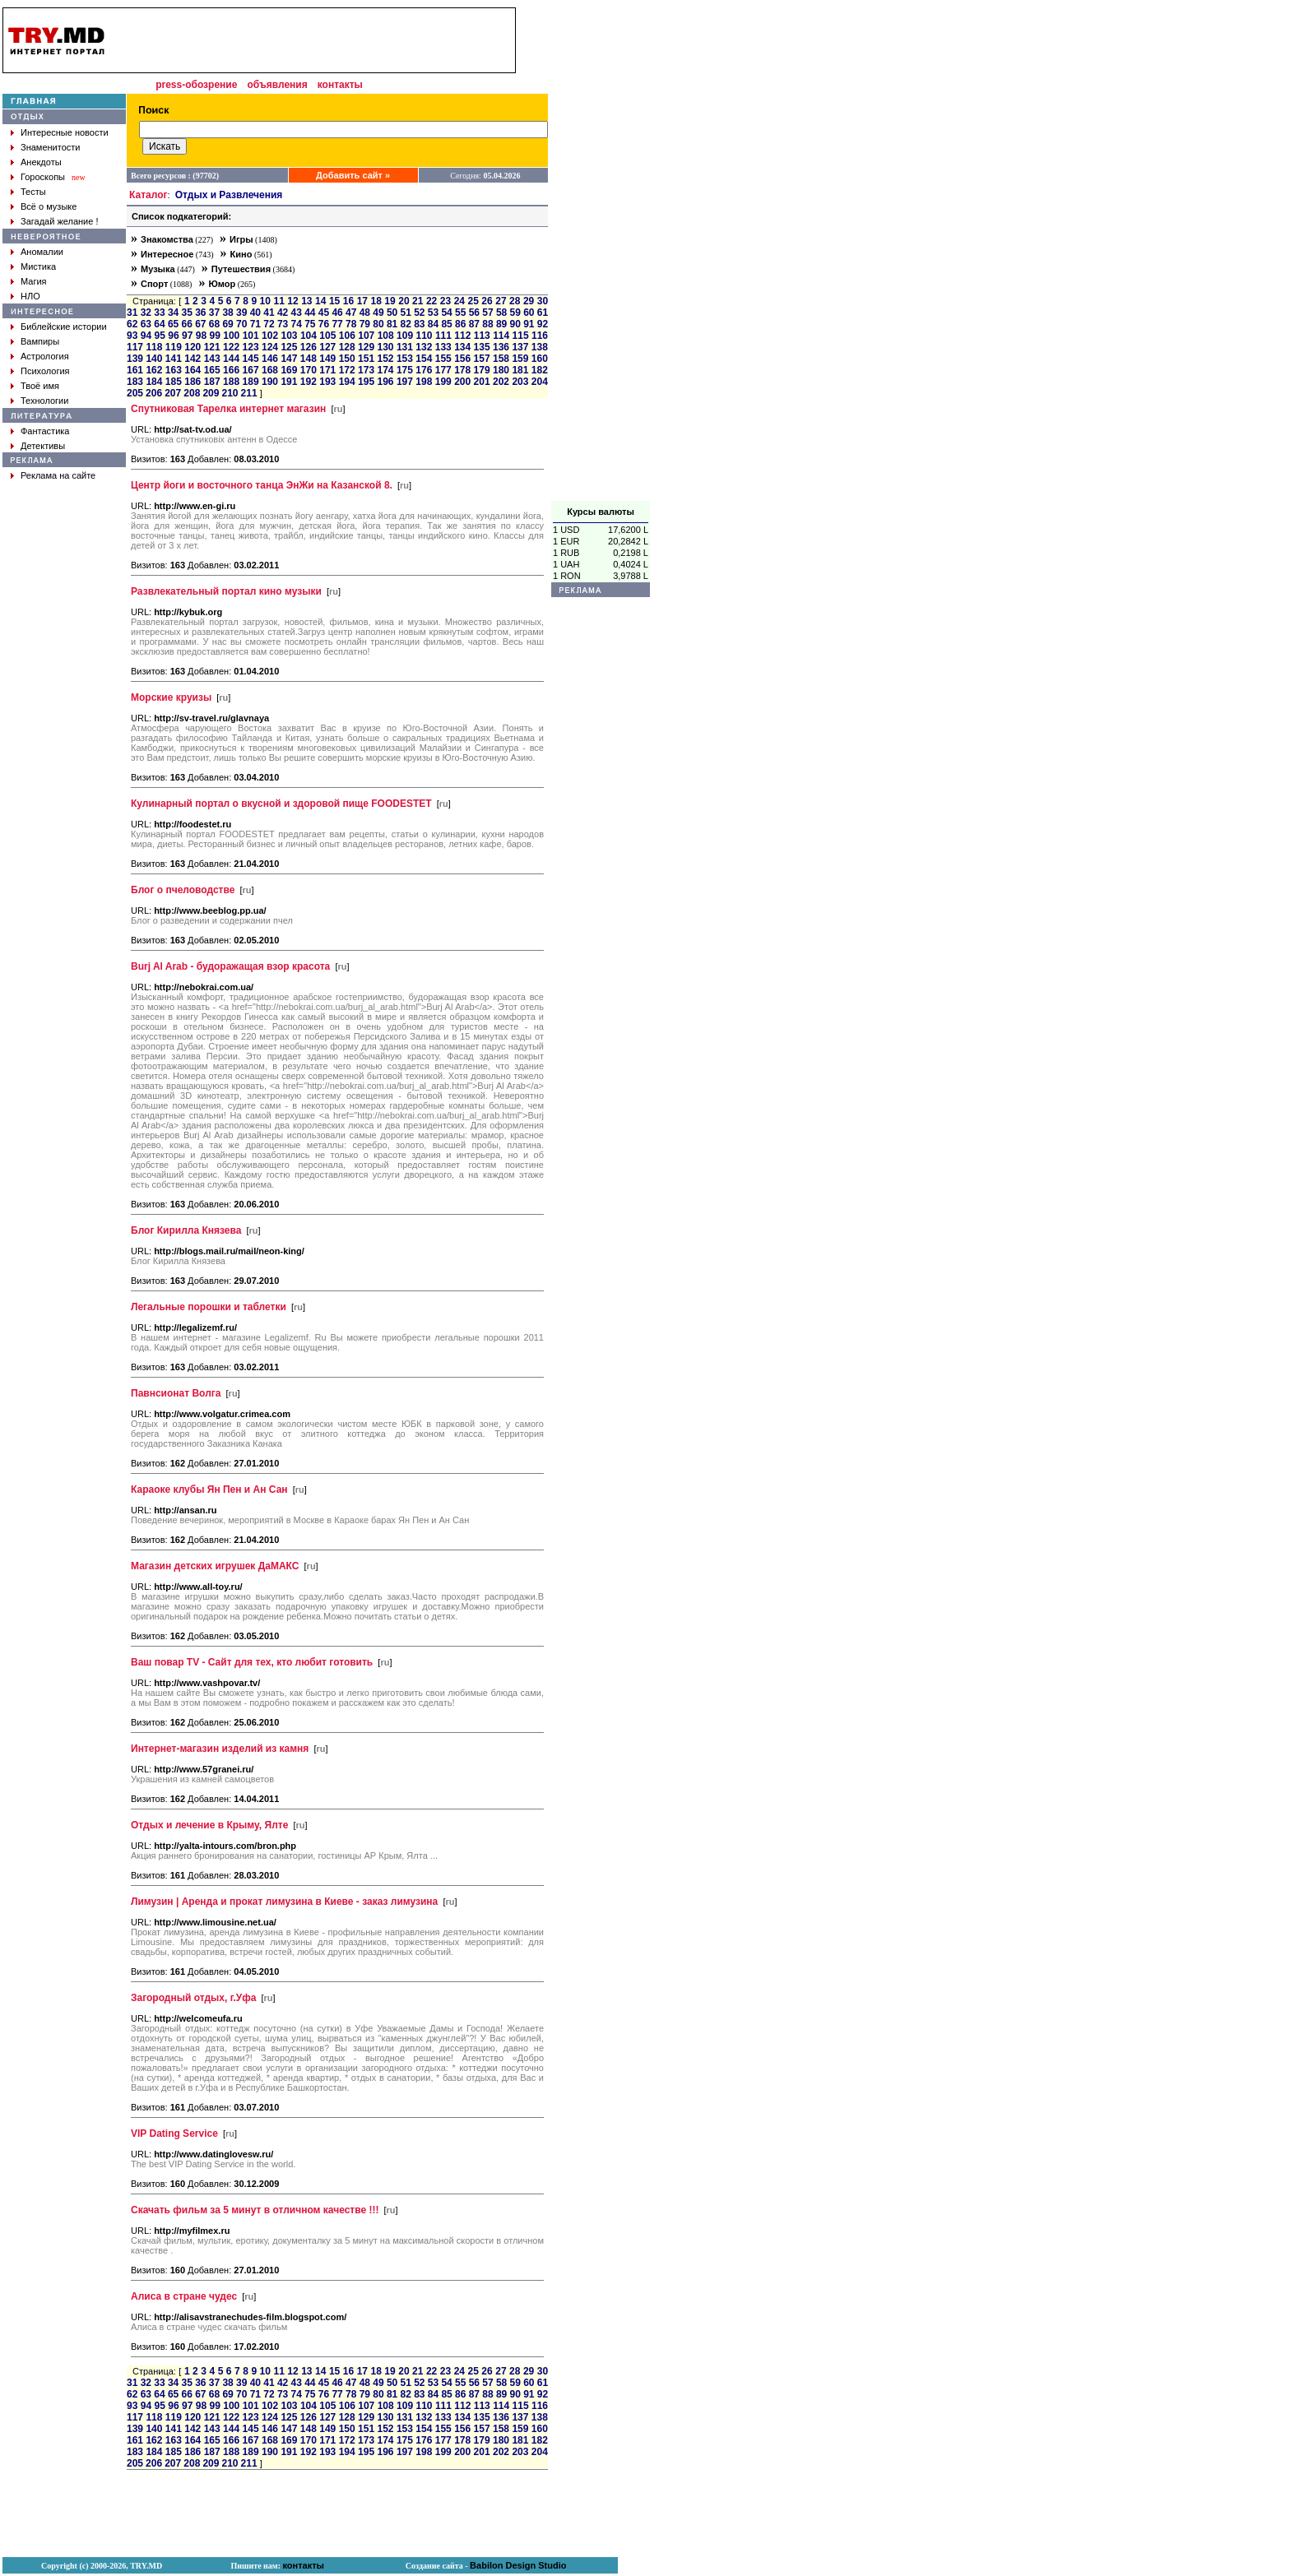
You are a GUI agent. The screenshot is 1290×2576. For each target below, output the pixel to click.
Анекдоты (41, 162)
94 (146, 335)
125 (289, 347)
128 (347, 347)
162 (154, 370)
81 (392, 324)
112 (462, 335)
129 (366, 347)
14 (320, 301)
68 (214, 324)
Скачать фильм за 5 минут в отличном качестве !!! (254, 2210)
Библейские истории (64, 326)
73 (282, 324)
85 (446, 324)
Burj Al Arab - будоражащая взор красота (230, 966)
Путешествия (241, 269)
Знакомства (167, 239)
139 (135, 358)
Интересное (167, 254)
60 (528, 312)
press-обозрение (196, 84)
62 (132, 324)
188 (231, 381)
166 (231, 370)
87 (474, 324)
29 (528, 301)
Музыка (158, 269)
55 (460, 312)
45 (323, 312)
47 (351, 312)
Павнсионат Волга (175, 1393)
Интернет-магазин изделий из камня (220, 1748)
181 (520, 370)
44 (309, 312)
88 (487, 324)
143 (212, 358)
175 (405, 370)
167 (251, 370)
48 (365, 312)
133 (443, 347)
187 (212, 381)
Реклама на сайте (58, 475)
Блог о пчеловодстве (182, 890)
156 (462, 358)
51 (406, 312)
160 (539, 358)
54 (446, 312)
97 (187, 335)
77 (337, 324)
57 (487, 312)
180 (501, 370)
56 (474, 312)
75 (309, 324)
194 (347, 381)
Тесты (33, 192)
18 (375, 301)
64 (159, 324)
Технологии (44, 400)
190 (270, 381)
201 (482, 381)
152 (385, 358)
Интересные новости (65, 132)
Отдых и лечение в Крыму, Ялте (209, 1825)
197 (405, 381)
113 (482, 335)
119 (173, 347)
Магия (34, 281)
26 (486, 301)
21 (417, 301)
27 (500, 301)
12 (292, 301)
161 (135, 370)
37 (214, 312)
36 (200, 312)
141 (173, 358)
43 (296, 312)
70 (241, 324)
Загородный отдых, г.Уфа (193, 1998)
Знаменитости (50, 147)
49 (378, 312)
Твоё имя (40, 386)
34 (173, 312)
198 (423, 381)
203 (520, 381)
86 (460, 324)
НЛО (30, 296)
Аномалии (42, 252)
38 (227, 312)
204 (539, 381)
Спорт (154, 284)
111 (443, 335)
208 (191, 393)
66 (187, 324)
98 (201, 335)
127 (327, 347)
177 (443, 370)
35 (187, 312)
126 (308, 347)
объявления (277, 84)
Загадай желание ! (59, 221)
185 (173, 381)
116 (539, 335)
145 (251, 358)
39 (241, 312)
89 (501, 324)
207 (173, 393)
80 (378, 324)
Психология (45, 371)
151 (366, 358)
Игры (241, 239)
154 (423, 358)
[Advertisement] (600, 254)
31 (132, 312)
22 (431, 301)
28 (514, 301)
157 (482, 358)
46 (337, 312)
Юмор (221, 284)
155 (443, 358)
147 (289, 358)
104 (308, 335)
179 (482, 370)
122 (231, 347)
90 (515, 324)
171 (327, 370)
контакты (340, 84)
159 (520, 358)
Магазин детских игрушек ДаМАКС (215, 1566)
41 (268, 312)
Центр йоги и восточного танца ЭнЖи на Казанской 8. (261, 485)
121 (212, 347)
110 (423, 335)
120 (192, 347)
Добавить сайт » (353, 175)
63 (146, 324)
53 (433, 312)
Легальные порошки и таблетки (208, 1307)
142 (192, 358)
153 (405, 358)
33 (159, 312)
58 (501, 312)
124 (270, 347)
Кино (241, 254)
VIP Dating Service (174, 2133)
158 (501, 358)
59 (515, 312)
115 (521, 335)
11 (278, 301)
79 (365, 324)
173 (366, 370)
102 (270, 335)
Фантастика (45, 431)
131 (405, 347)
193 (327, 381)
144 (231, 358)
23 (445, 301)
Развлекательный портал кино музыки (226, 591)
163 (173, 370)
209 (210, 393)
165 (212, 370)
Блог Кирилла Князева (186, 1230)
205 (135, 393)
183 (135, 381)
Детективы (43, 446)
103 (289, 335)
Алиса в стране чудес (184, 2296)
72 (268, 324)
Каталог (148, 195)
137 (520, 347)
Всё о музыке (49, 206)
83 (419, 324)
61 (542, 312)
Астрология (45, 356)
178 (462, 370)
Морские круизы (171, 697)
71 (255, 324)
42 (282, 312)
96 (173, 335)
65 (173, 324)
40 (255, 312)
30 (542, 301)
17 (362, 301)
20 (403, 301)
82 (406, 324)
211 (249, 393)
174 (385, 370)
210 (229, 393)
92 (542, 324)
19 (389, 301)
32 (146, 312)
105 (327, 335)
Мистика (38, 266)
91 (528, 324)
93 (132, 335)
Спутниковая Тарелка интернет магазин (228, 409)
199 (443, 381)
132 (423, 347)
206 (154, 393)
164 (192, 370)
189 (251, 381)
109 (405, 335)
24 (459, 301)
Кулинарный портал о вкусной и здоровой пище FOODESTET (281, 803)
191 (289, 381)
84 (433, 324)
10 (265, 301)
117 (135, 347)
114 (501, 335)
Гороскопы (43, 177)
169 (289, 370)
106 (347, 335)
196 (385, 381)
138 (539, 347)
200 (462, 381)
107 (366, 335)
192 (308, 381)
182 (539, 370)
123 (251, 347)
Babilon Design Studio (518, 2565)
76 (323, 324)
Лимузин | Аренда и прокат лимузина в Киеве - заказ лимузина (284, 1901)
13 (306, 301)
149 (327, 358)
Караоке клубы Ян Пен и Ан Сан (209, 1489)
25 (473, 301)
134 (462, 347)
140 (154, 358)
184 (154, 381)
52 (419, 312)
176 (423, 370)
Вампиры (40, 341)
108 (386, 335)
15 (334, 301)
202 (501, 381)
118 (154, 347)
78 (351, 324)
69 (227, 324)
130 (385, 347)
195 (366, 381)
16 (348, 301)
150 (347, 358)
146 (270, 358)
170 (308, 370)
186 (192, 381)
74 (296, 324)
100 (231, 335)
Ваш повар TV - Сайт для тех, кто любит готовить (252, 1662)
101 (251, 335)
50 (392, 312)
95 (160, 335)
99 (215, 335)
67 (200, 324)
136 (501, 347)
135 (482, 347)
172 (347, 370)
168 (270, 370)
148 (308, 358)
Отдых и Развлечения (229, 195)
